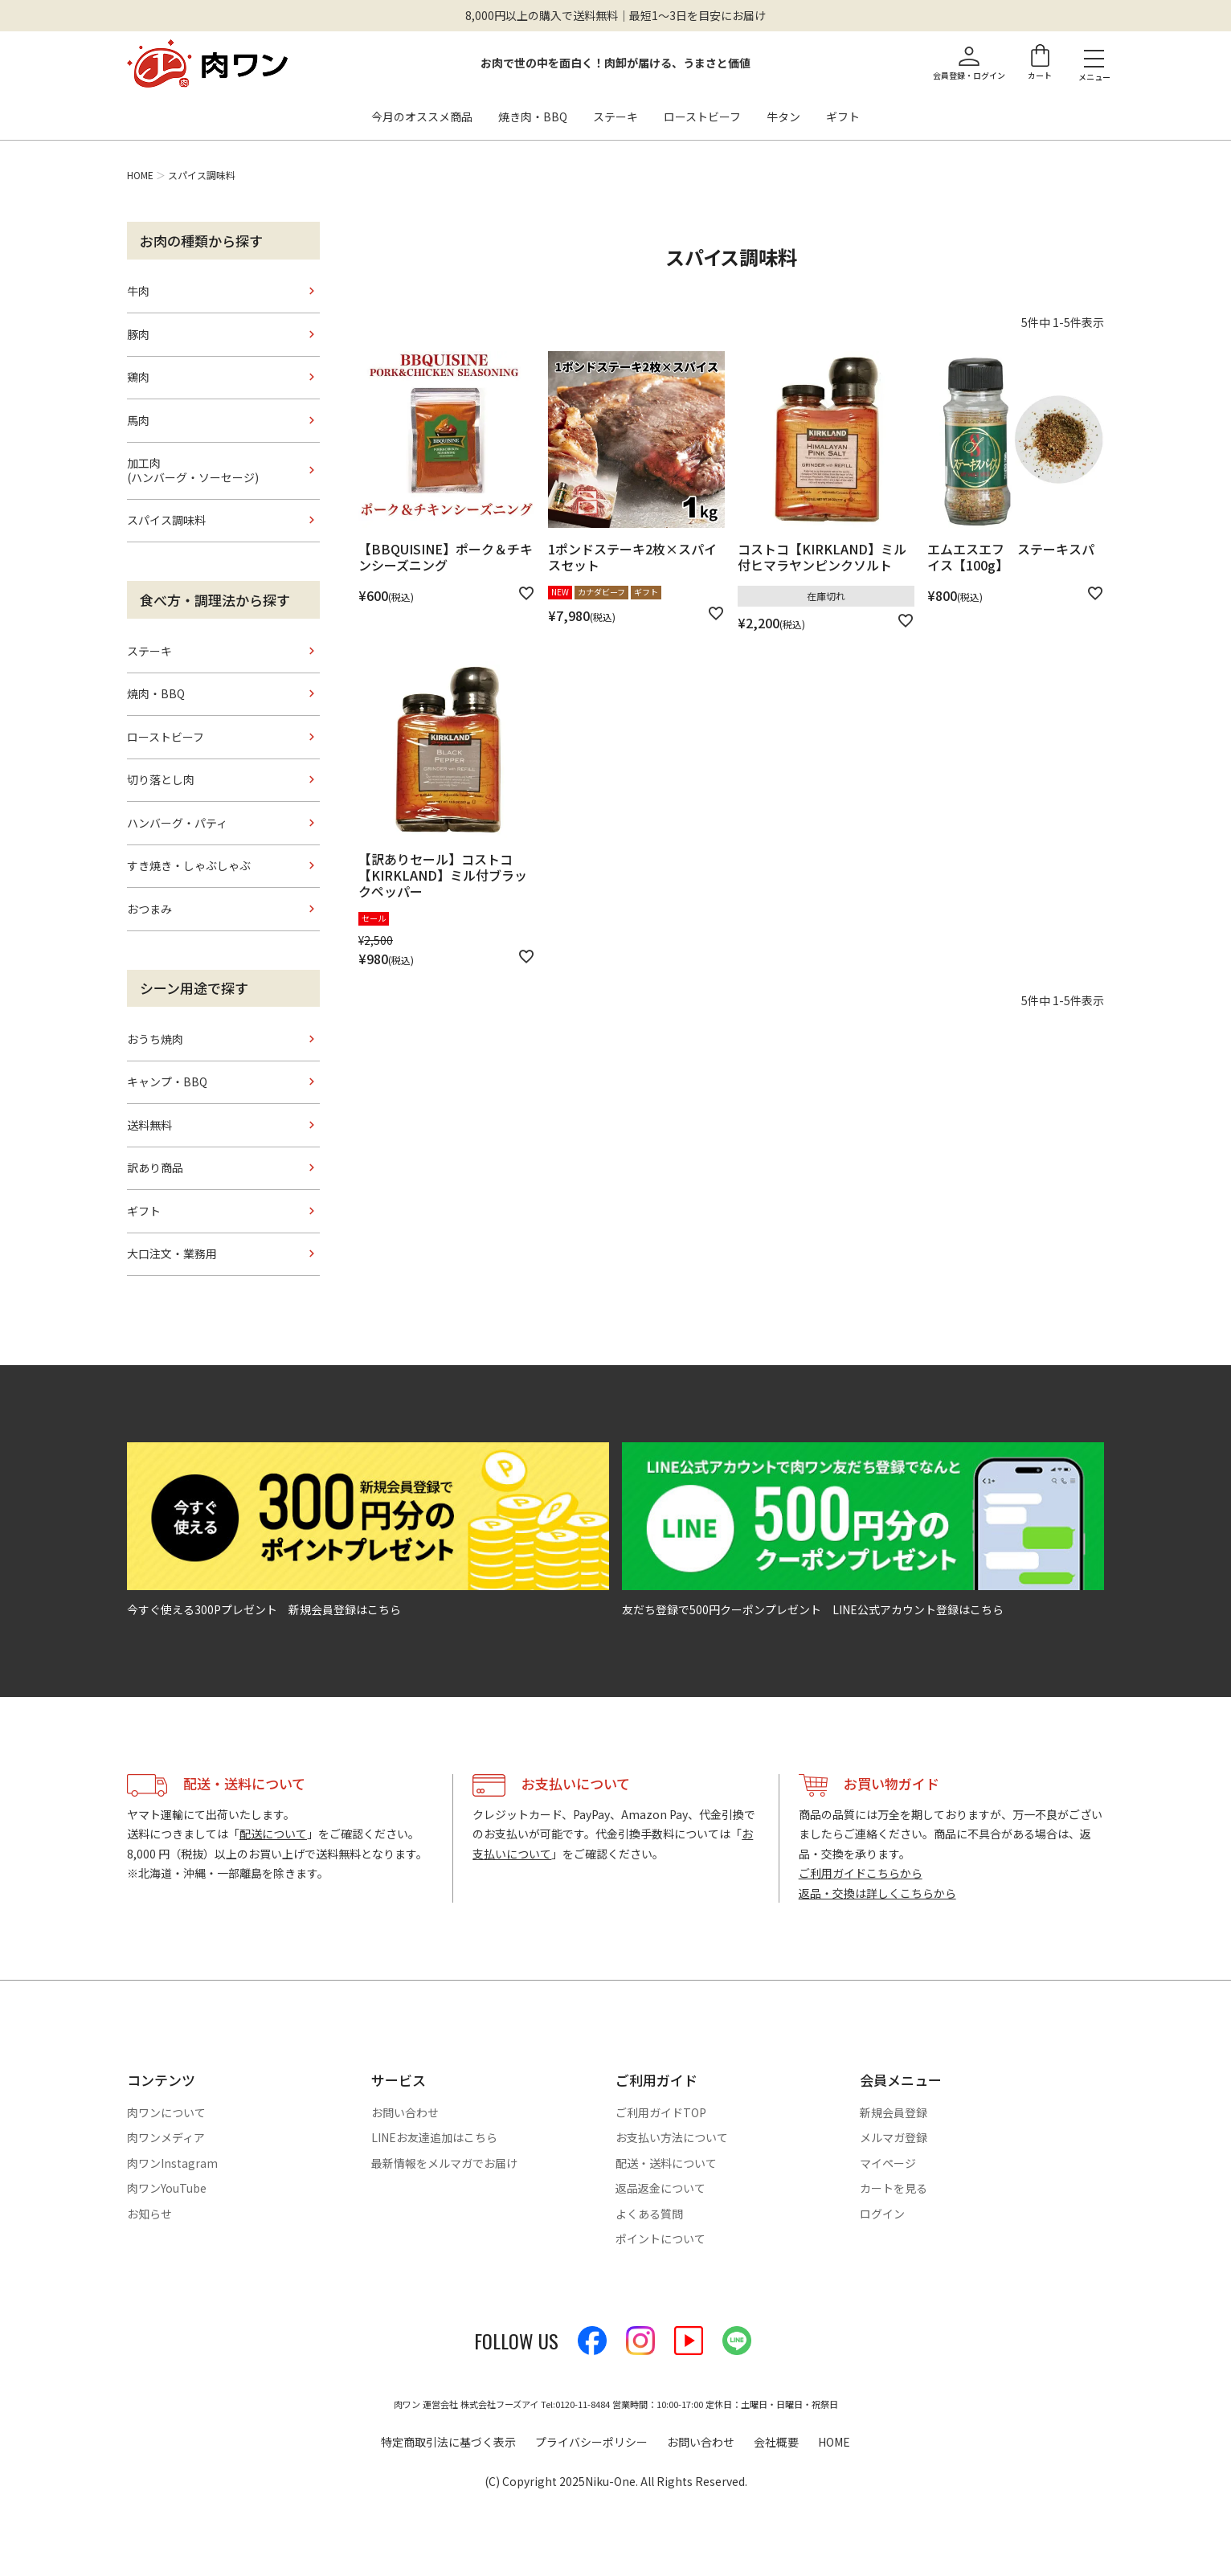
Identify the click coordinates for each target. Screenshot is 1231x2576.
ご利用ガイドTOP (661, 2112)
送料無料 (149, 1125)
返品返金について (660, 2188)
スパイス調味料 (166, 520)
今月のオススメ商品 (421, 116)
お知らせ (149, 2214)
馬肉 (138, 420)
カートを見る (893, 2188)
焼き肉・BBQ (532, 116)
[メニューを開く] (1094, 58)
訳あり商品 (155, 1167)
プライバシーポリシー (591, 2442)
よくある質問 (649, 2214)
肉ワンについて (166, 2112)
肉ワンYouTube (167, 2188)
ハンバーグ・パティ (177, 823)
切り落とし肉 (160, 779)
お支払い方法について (672, 2137)
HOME (140, 175)
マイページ (888, 2163)
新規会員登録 (893, 2112)
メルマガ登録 (893, 2137)
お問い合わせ (405, 2112)
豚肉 (138, 334)
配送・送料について (666, 2163)
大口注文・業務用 (172, 1253)
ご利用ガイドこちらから (860, 1873)
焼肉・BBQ (156, 693)
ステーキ (615, 116)
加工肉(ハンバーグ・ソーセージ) (193, 470)
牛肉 (138, 291)
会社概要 (776, 2442)
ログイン (882, 2214)
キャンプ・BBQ (167, 1081)
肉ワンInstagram (172, 2163)
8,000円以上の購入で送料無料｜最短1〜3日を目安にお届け (615, 15)
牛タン (783, 116)
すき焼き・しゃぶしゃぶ (189, 865)
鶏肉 (138, 377)
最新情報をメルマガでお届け (444, 2163)
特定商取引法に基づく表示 (448, 2442)
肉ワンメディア (166, 2137)
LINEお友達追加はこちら (434, 2137)
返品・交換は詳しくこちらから (877, 1893)
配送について (273, 1834)
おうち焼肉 (155, 1039)
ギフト (843, 116)
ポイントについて (660, 2238)
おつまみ (149, 909)
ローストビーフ (702, 116)
